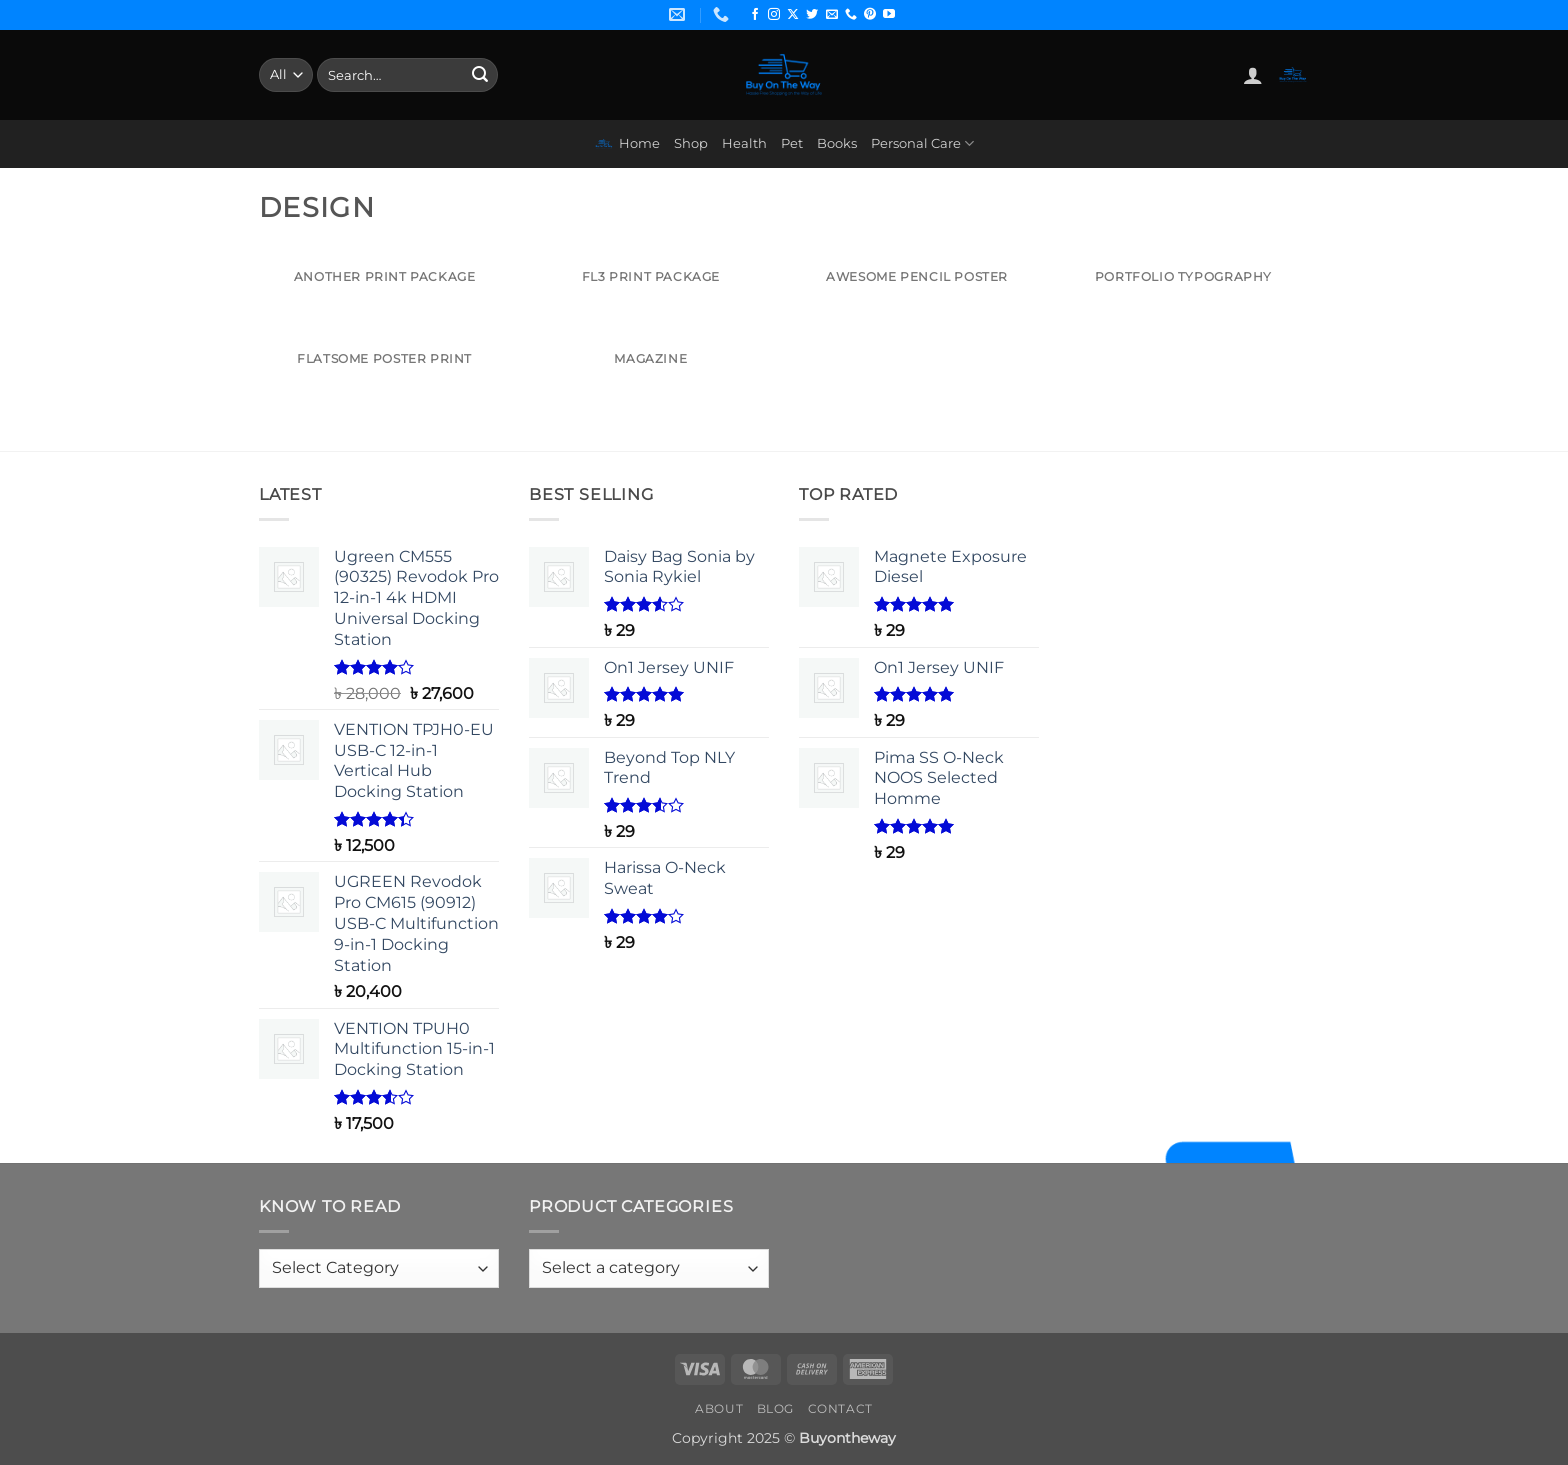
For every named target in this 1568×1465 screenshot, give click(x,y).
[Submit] (480, 75)
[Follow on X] (793, 15)
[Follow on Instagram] (774, 15)
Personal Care (922, 143)
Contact (840, 1408)
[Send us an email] (832, 15)
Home (627, 144)
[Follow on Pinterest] (870, 15)
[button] (1253, 75)
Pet (792, 143)
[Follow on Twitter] (812, 15)
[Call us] (851, 15)
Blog (775, 1408)
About (719, 1408)
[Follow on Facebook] (755, 15)
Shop (691, 143)
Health (744, 143)
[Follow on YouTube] (889, 15)
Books (837, 143)
